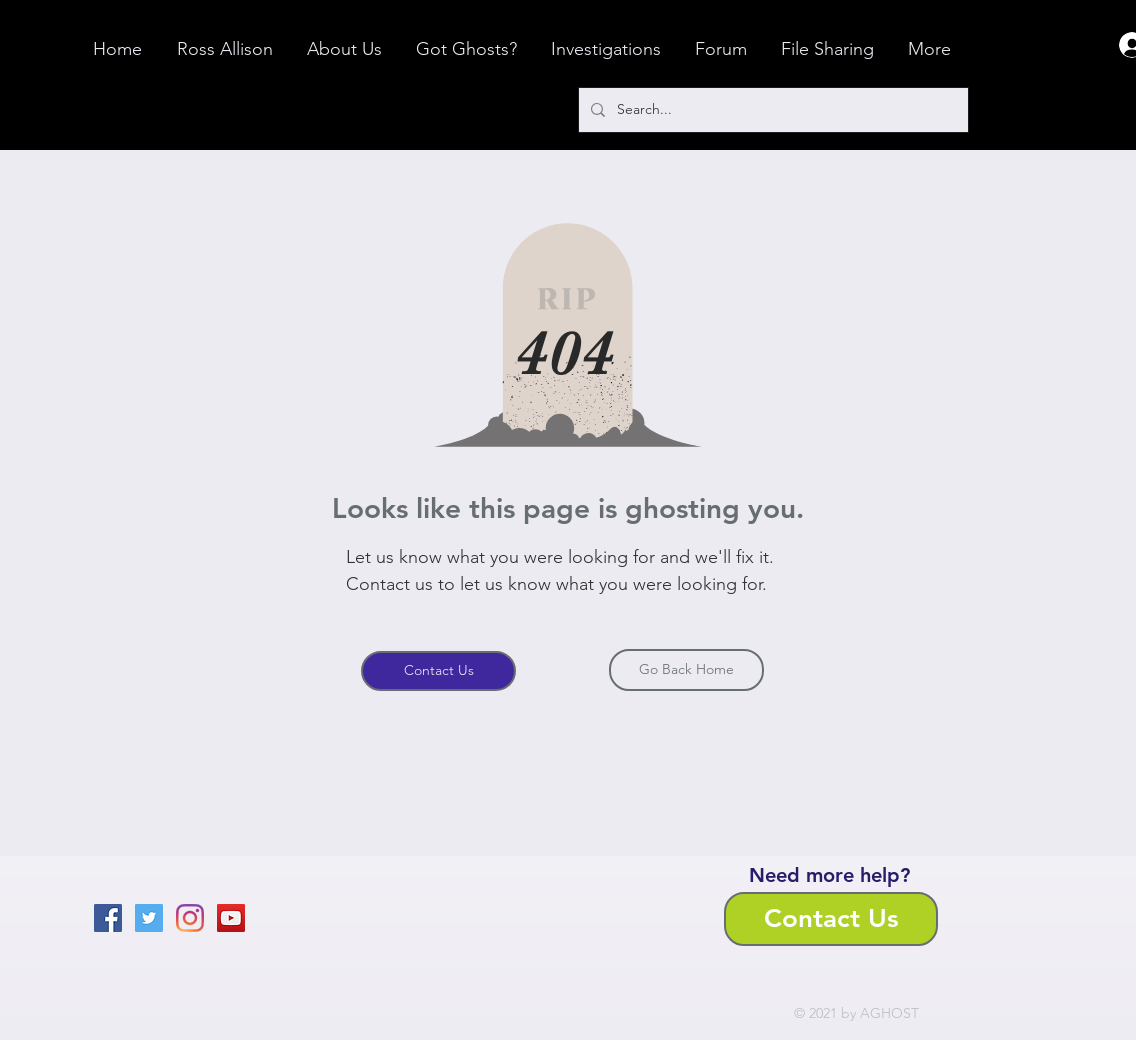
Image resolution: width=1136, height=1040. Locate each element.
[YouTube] (231, 918)
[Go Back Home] (686, 670)
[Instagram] (190, 918)
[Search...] (771, 110)
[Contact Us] (438, 671)
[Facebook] (108, 918)
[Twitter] (149, 918)
